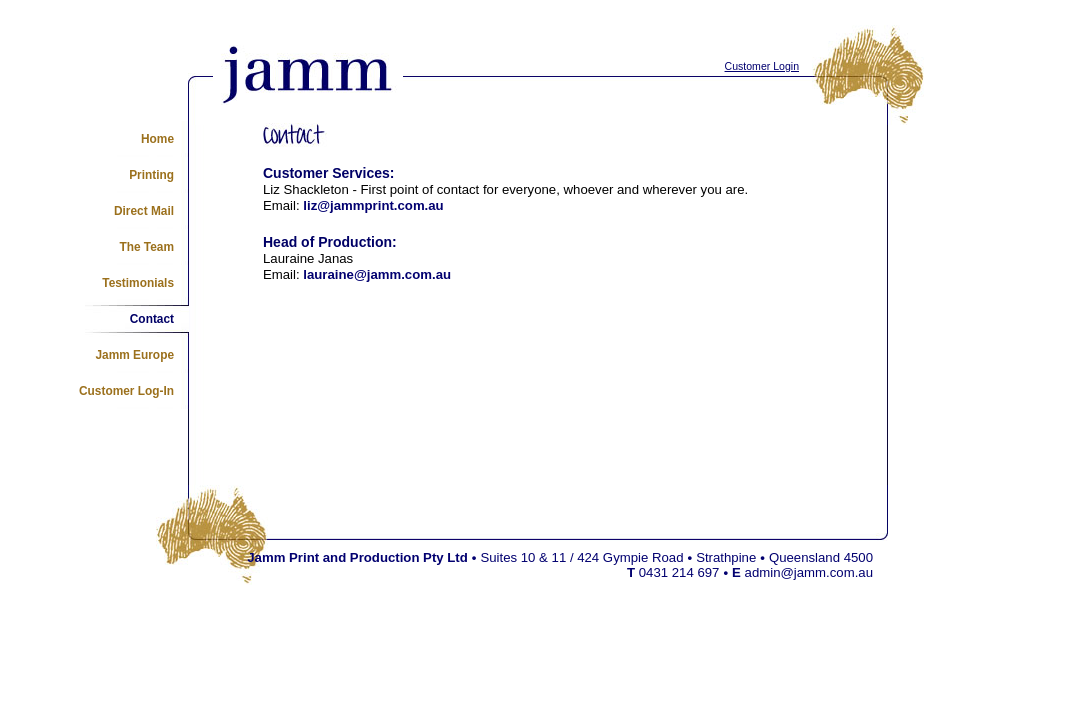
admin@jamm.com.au (809, 572)
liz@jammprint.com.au (373, 205)
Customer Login (762, 66)
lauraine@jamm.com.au (377, 274)
